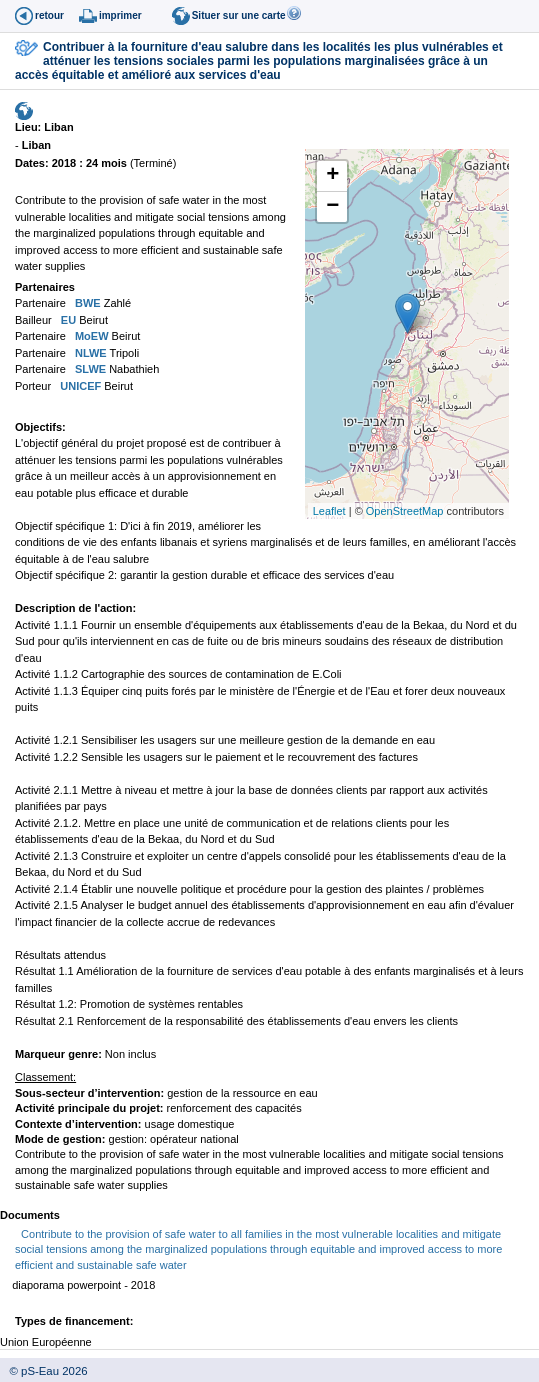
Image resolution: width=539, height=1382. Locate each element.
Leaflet (329, 511)
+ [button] (332, 176)
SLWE (89, 369)
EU (67, 320)
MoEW (90, 336)
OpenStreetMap (405, 511)
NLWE (89, 353)
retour (49, 15)
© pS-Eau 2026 (44, 1371)
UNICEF (79, 386)
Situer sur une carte (239, 15)
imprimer (120, 15)
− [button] (332, 207)
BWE (86, 303)
